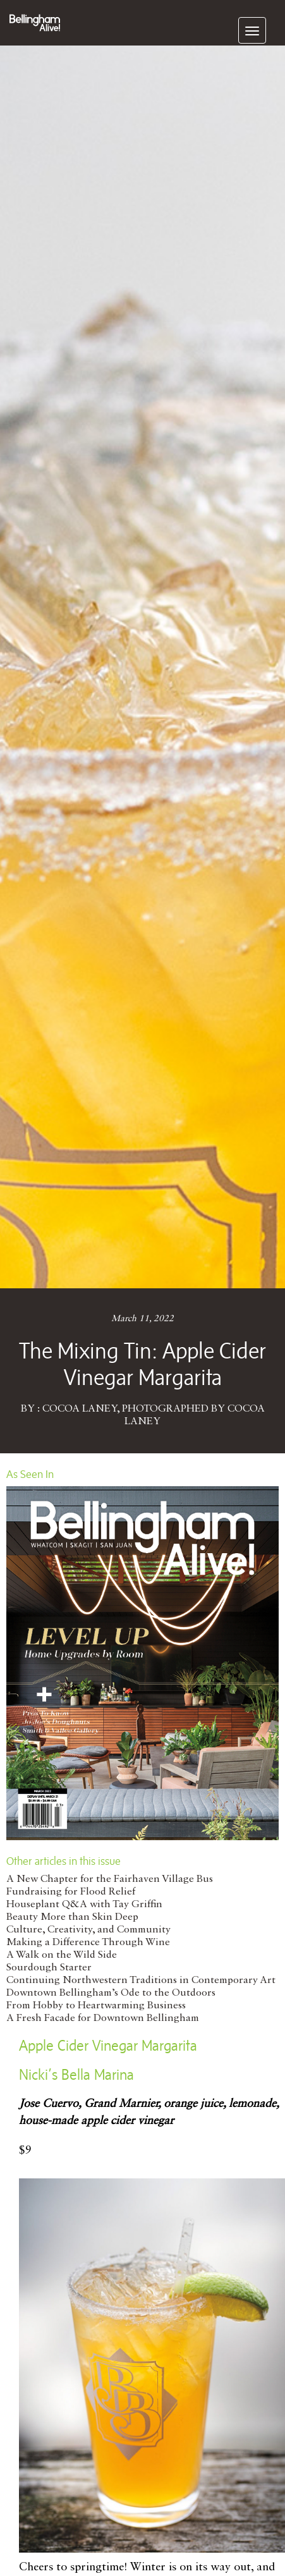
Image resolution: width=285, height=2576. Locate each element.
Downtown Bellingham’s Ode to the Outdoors (110, 1993)
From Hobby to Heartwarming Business (96, 2006)
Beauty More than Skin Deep (72, 1917)
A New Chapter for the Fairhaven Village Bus (109, 1879)
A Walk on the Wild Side (61, 1955)
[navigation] (252, 30)
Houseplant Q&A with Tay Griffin (84, 1905)
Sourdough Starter (49, 1968)
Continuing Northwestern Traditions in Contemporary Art (141, 1980)
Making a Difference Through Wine (88, 1943)
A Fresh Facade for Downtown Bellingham (102, 2018)
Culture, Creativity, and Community (88, 1930)
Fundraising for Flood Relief (70, 1892)
